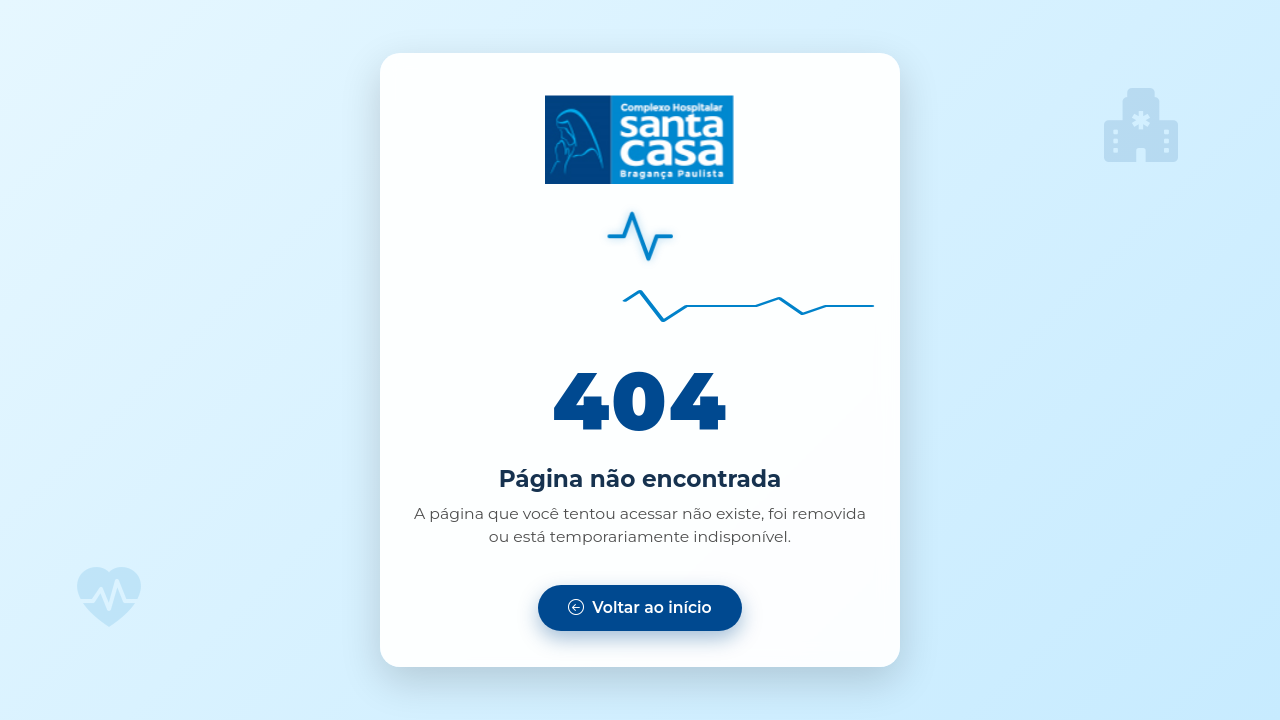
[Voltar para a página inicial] (639, 608)
